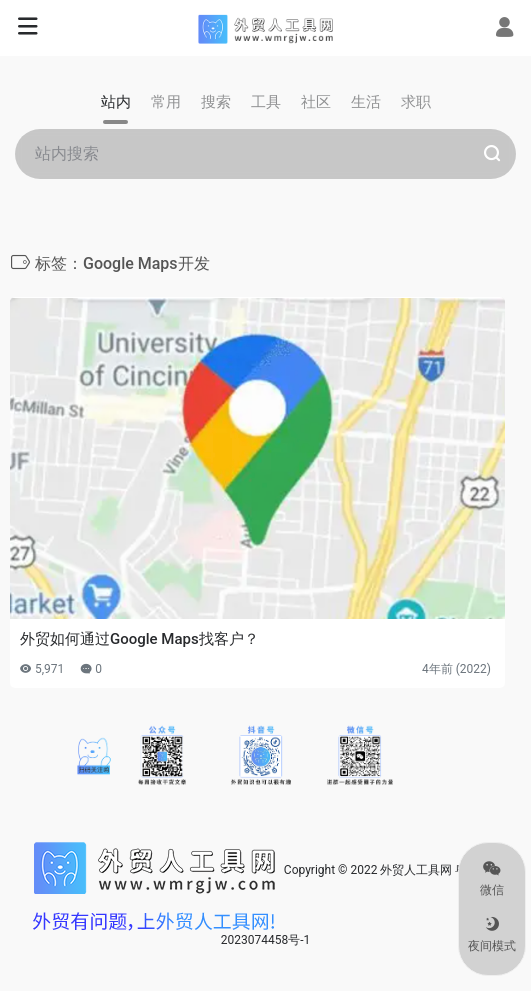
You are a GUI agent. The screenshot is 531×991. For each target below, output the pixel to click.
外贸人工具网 (416, 870)
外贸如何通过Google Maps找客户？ (139, 639)
